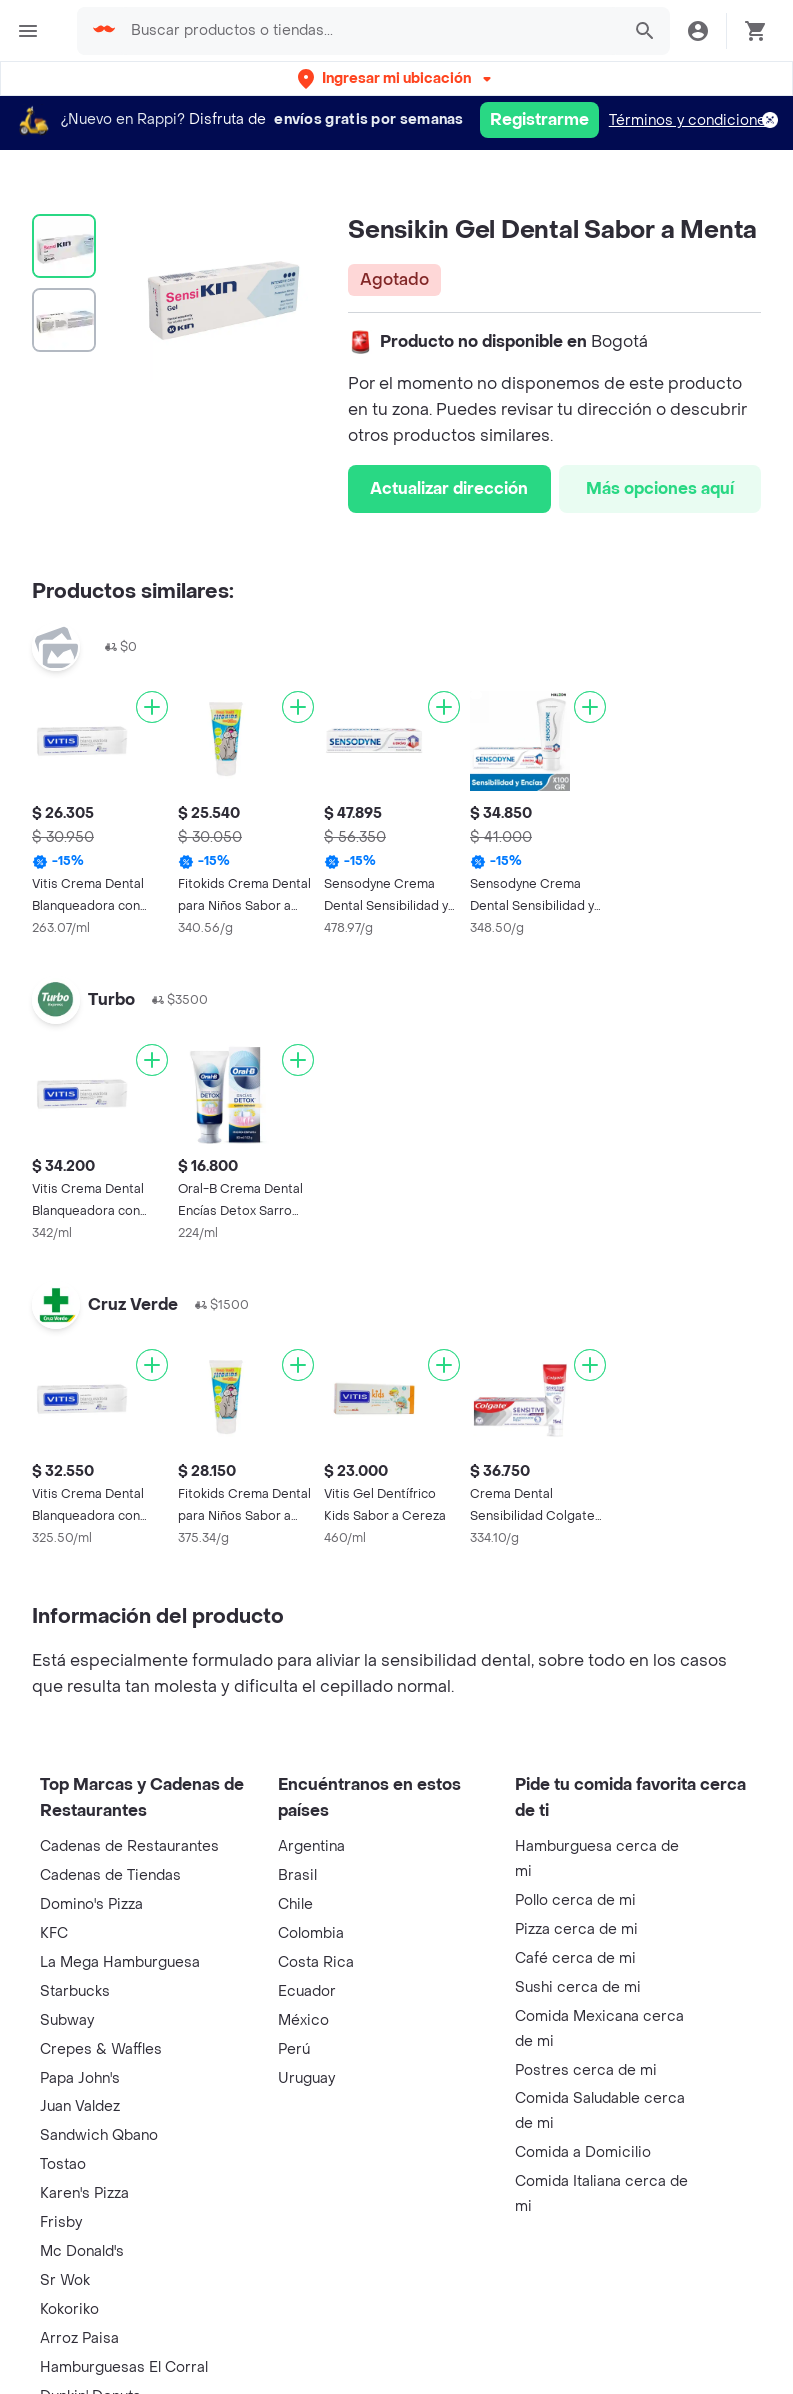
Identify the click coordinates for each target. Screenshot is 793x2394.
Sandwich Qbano (99, 2135)
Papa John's (80, 2078)
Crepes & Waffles (101, 2049)
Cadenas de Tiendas (110, 1875)
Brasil (297, 1875)
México (303, 2020)
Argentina (311, 1846)
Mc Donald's (82, 2251)
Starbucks (75, 1991)
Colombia (311, 1933)
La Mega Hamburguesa (120, 1962)
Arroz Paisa (79, 2338)
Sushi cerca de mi (578, 1987)
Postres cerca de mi (586, 2070)
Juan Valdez (80, 2106)
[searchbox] (369, 31)
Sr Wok (65, 2280)
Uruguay (306, 2078)
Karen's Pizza (84, 2193)
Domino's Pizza (91, 1904)
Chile (295, 1904)
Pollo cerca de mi (575, 1900)
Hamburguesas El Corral (124, 2367)
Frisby (61, 2222)
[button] (396, 78)
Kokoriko (69, 2309)
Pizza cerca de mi (576, 1929)
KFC (54, 1933)
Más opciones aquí (660, 488)
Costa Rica (316, 1962)
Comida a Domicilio (583, 2152)
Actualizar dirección (449, 488)
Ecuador (307, 1991)
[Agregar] (152, 707)
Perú (294, 2049)
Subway (67, 2020)
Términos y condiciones (691, 120)
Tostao (63, 2164)
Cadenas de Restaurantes (129, 1846)
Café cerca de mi (575, 1958)
